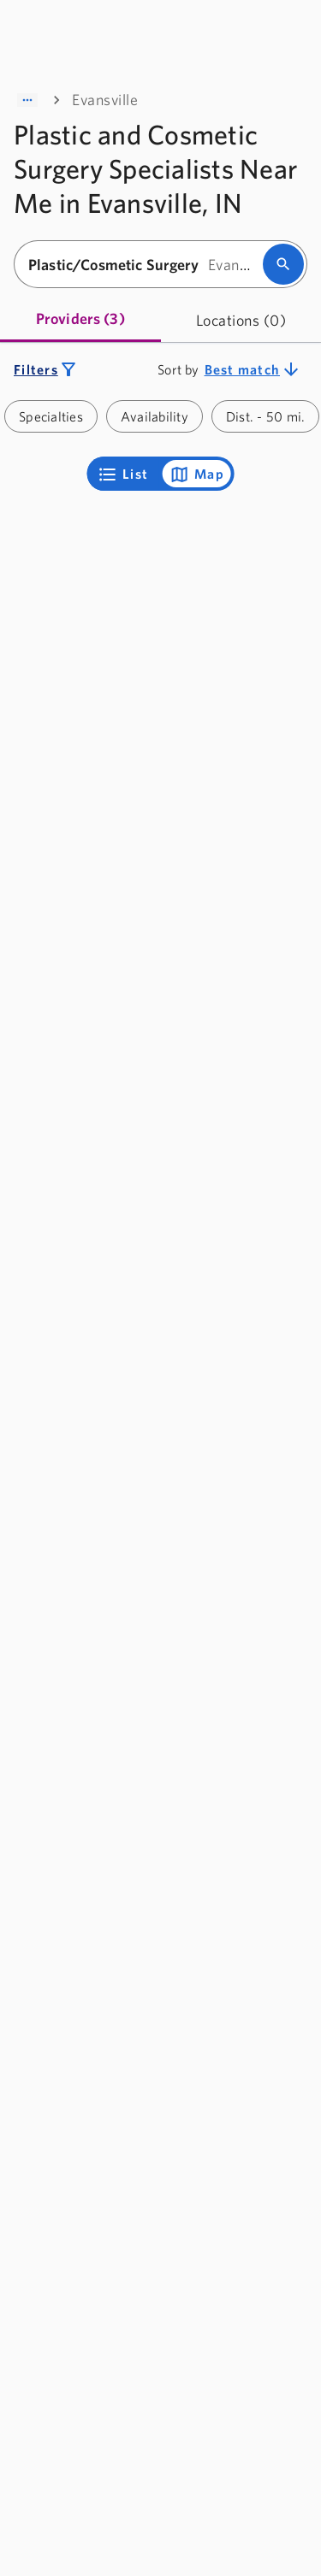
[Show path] (27, 100)
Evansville (105, 100)
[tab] (80, 320)
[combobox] (144, 265)
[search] (283, 264)
